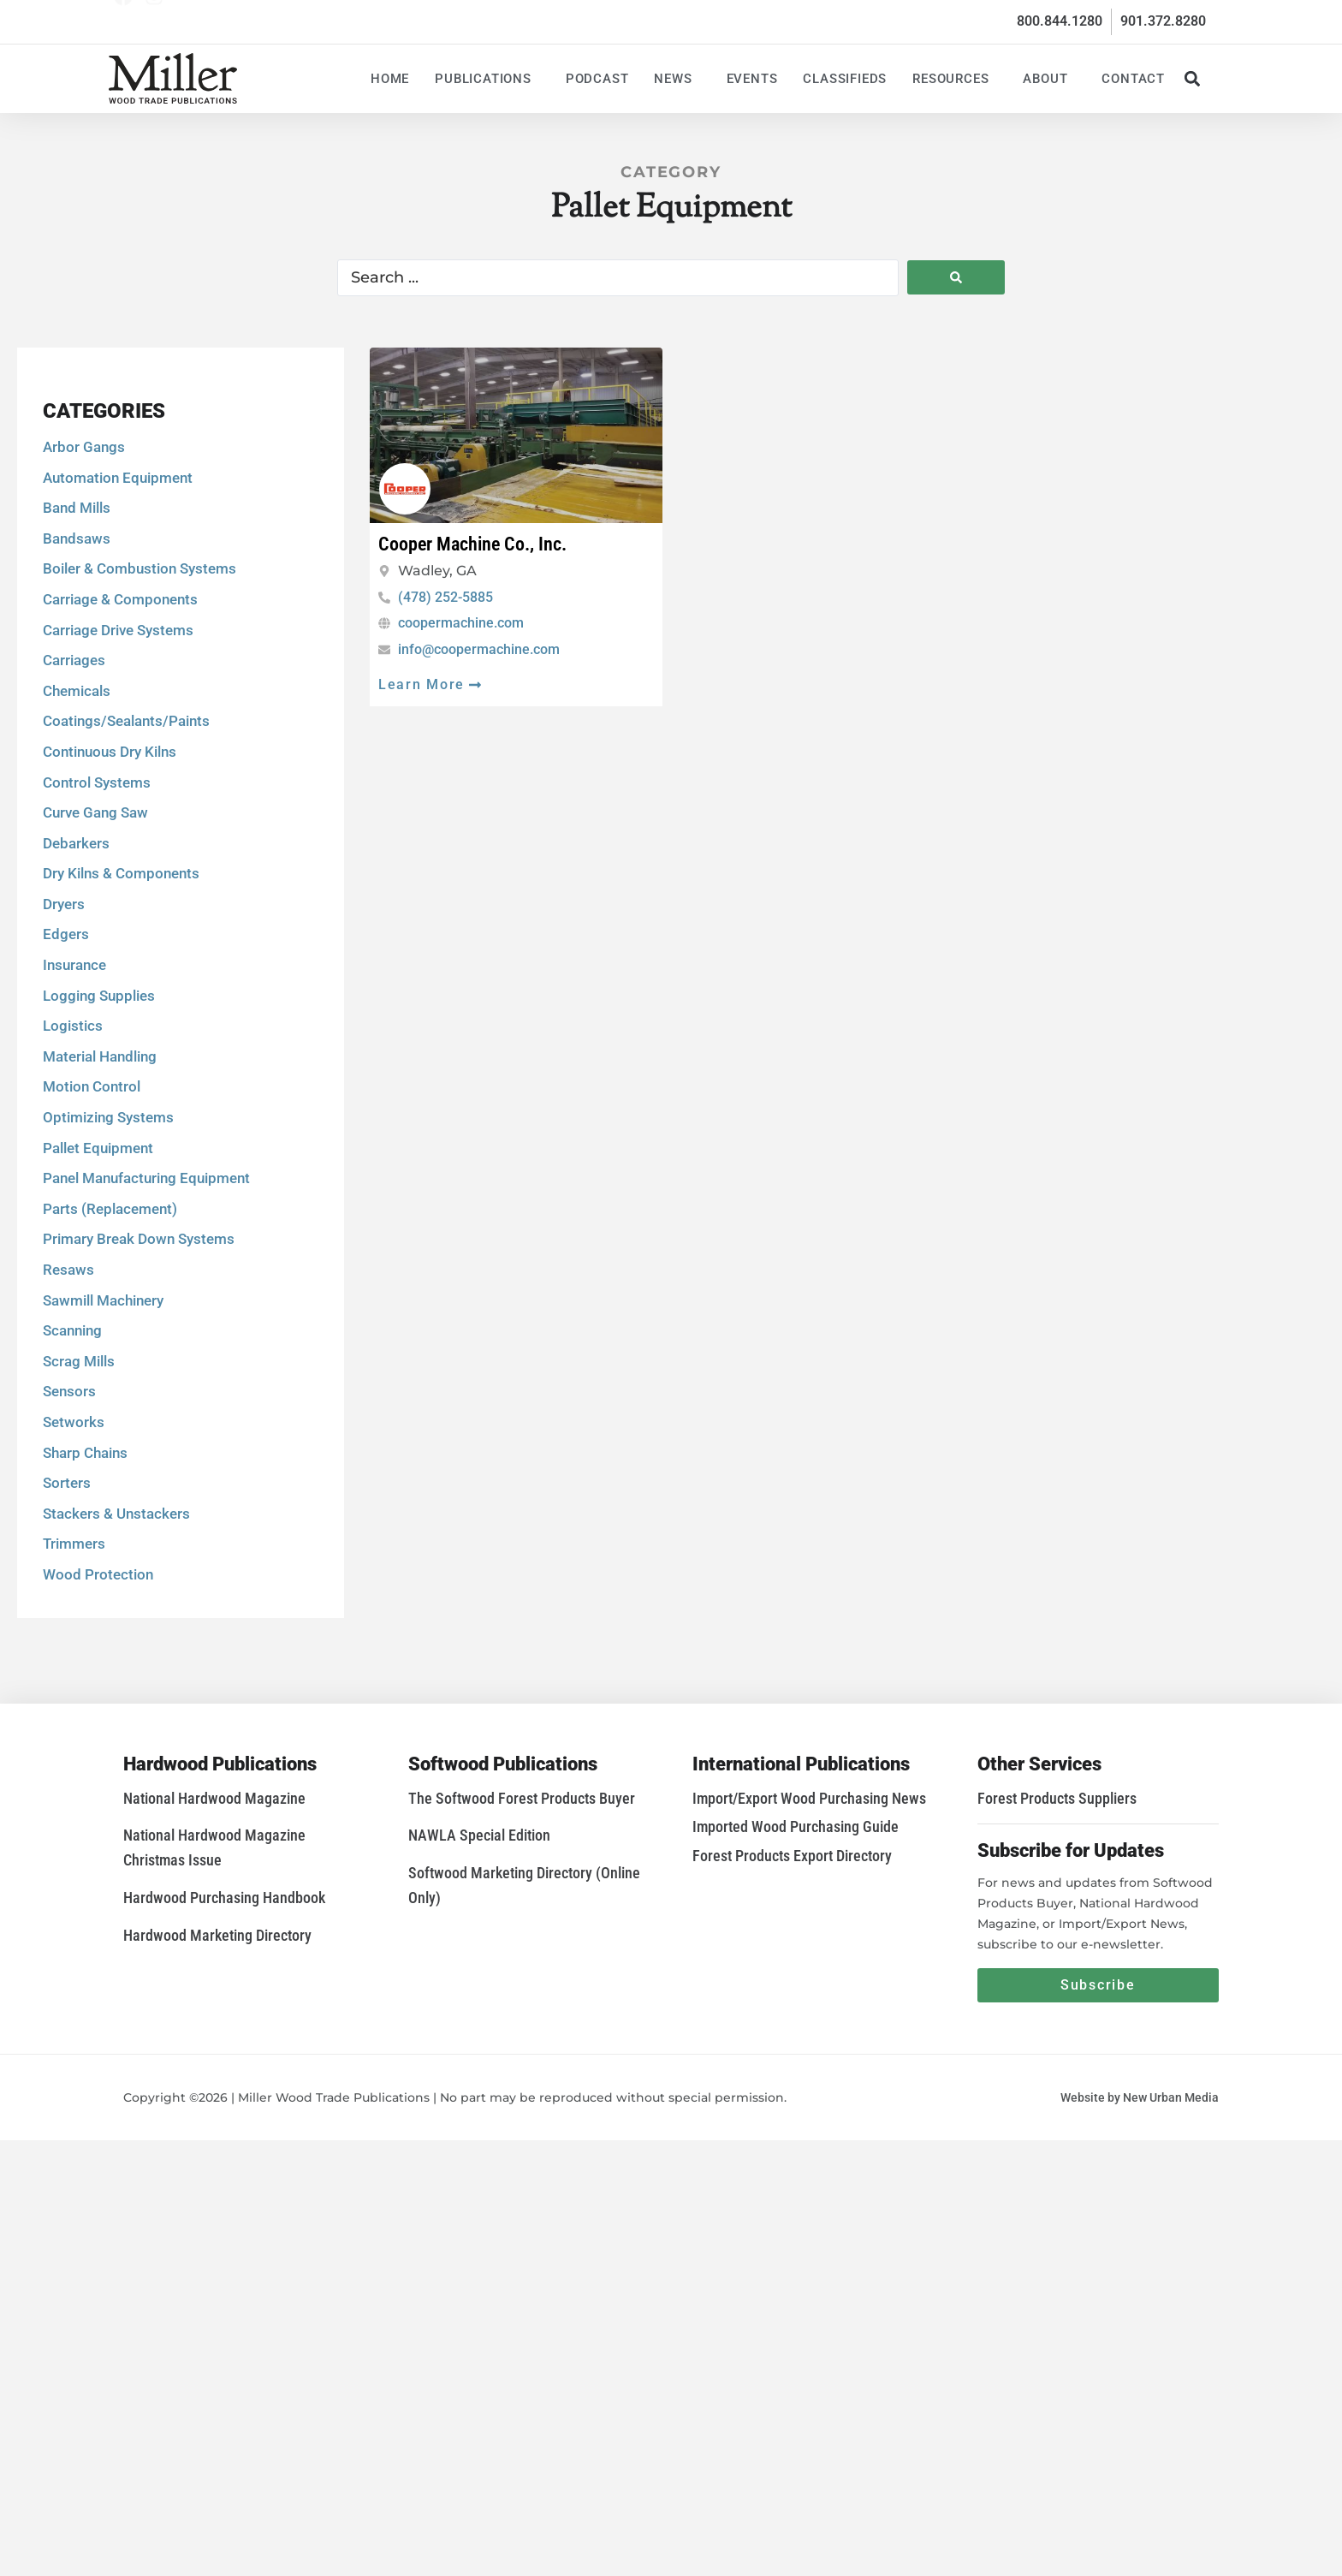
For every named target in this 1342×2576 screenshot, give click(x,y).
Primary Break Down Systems (139, 1371)
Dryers (64, 1036)
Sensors (69, 1523)
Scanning (72, 1463)
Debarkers (76, 975)
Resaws (68, 1402)
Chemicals (76, 822)
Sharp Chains (85, 1584)
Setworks (73, 1554)
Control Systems (97, 914)
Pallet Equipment (98, 1279)
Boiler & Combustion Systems (139, 701)
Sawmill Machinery (103, 1432)
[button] (1192, 78)
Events (752, 78)
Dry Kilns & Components (121, 1005)
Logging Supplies (99, 1127)
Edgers (66, 1066)
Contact (1133, 78)
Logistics (73, 1158)
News (677, 78)
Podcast (597, 78)
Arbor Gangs (84, 579)
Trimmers (74, 1676)
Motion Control (91, 1219)
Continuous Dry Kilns (109, 884)
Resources (954, 78)
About (1049, 78)
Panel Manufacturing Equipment (146, 1310)
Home (390, 78)
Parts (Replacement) (110, 1340)
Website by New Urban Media (1139, 2097)
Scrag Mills (79, 1493)
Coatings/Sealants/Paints (126, 853)
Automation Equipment (118, 609)
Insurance (74, 1097)
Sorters (67, 1615)
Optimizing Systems (108, 1249)
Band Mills (76, 640)
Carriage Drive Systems (118, 761)
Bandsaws (76, 670)
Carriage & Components (120, 732)
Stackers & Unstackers (116, 1645)
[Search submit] (956, 277)
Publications (487, 78)
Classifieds (845, 78)
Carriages (74, 792)
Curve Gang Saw (95, 945)
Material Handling (100, 1188)
